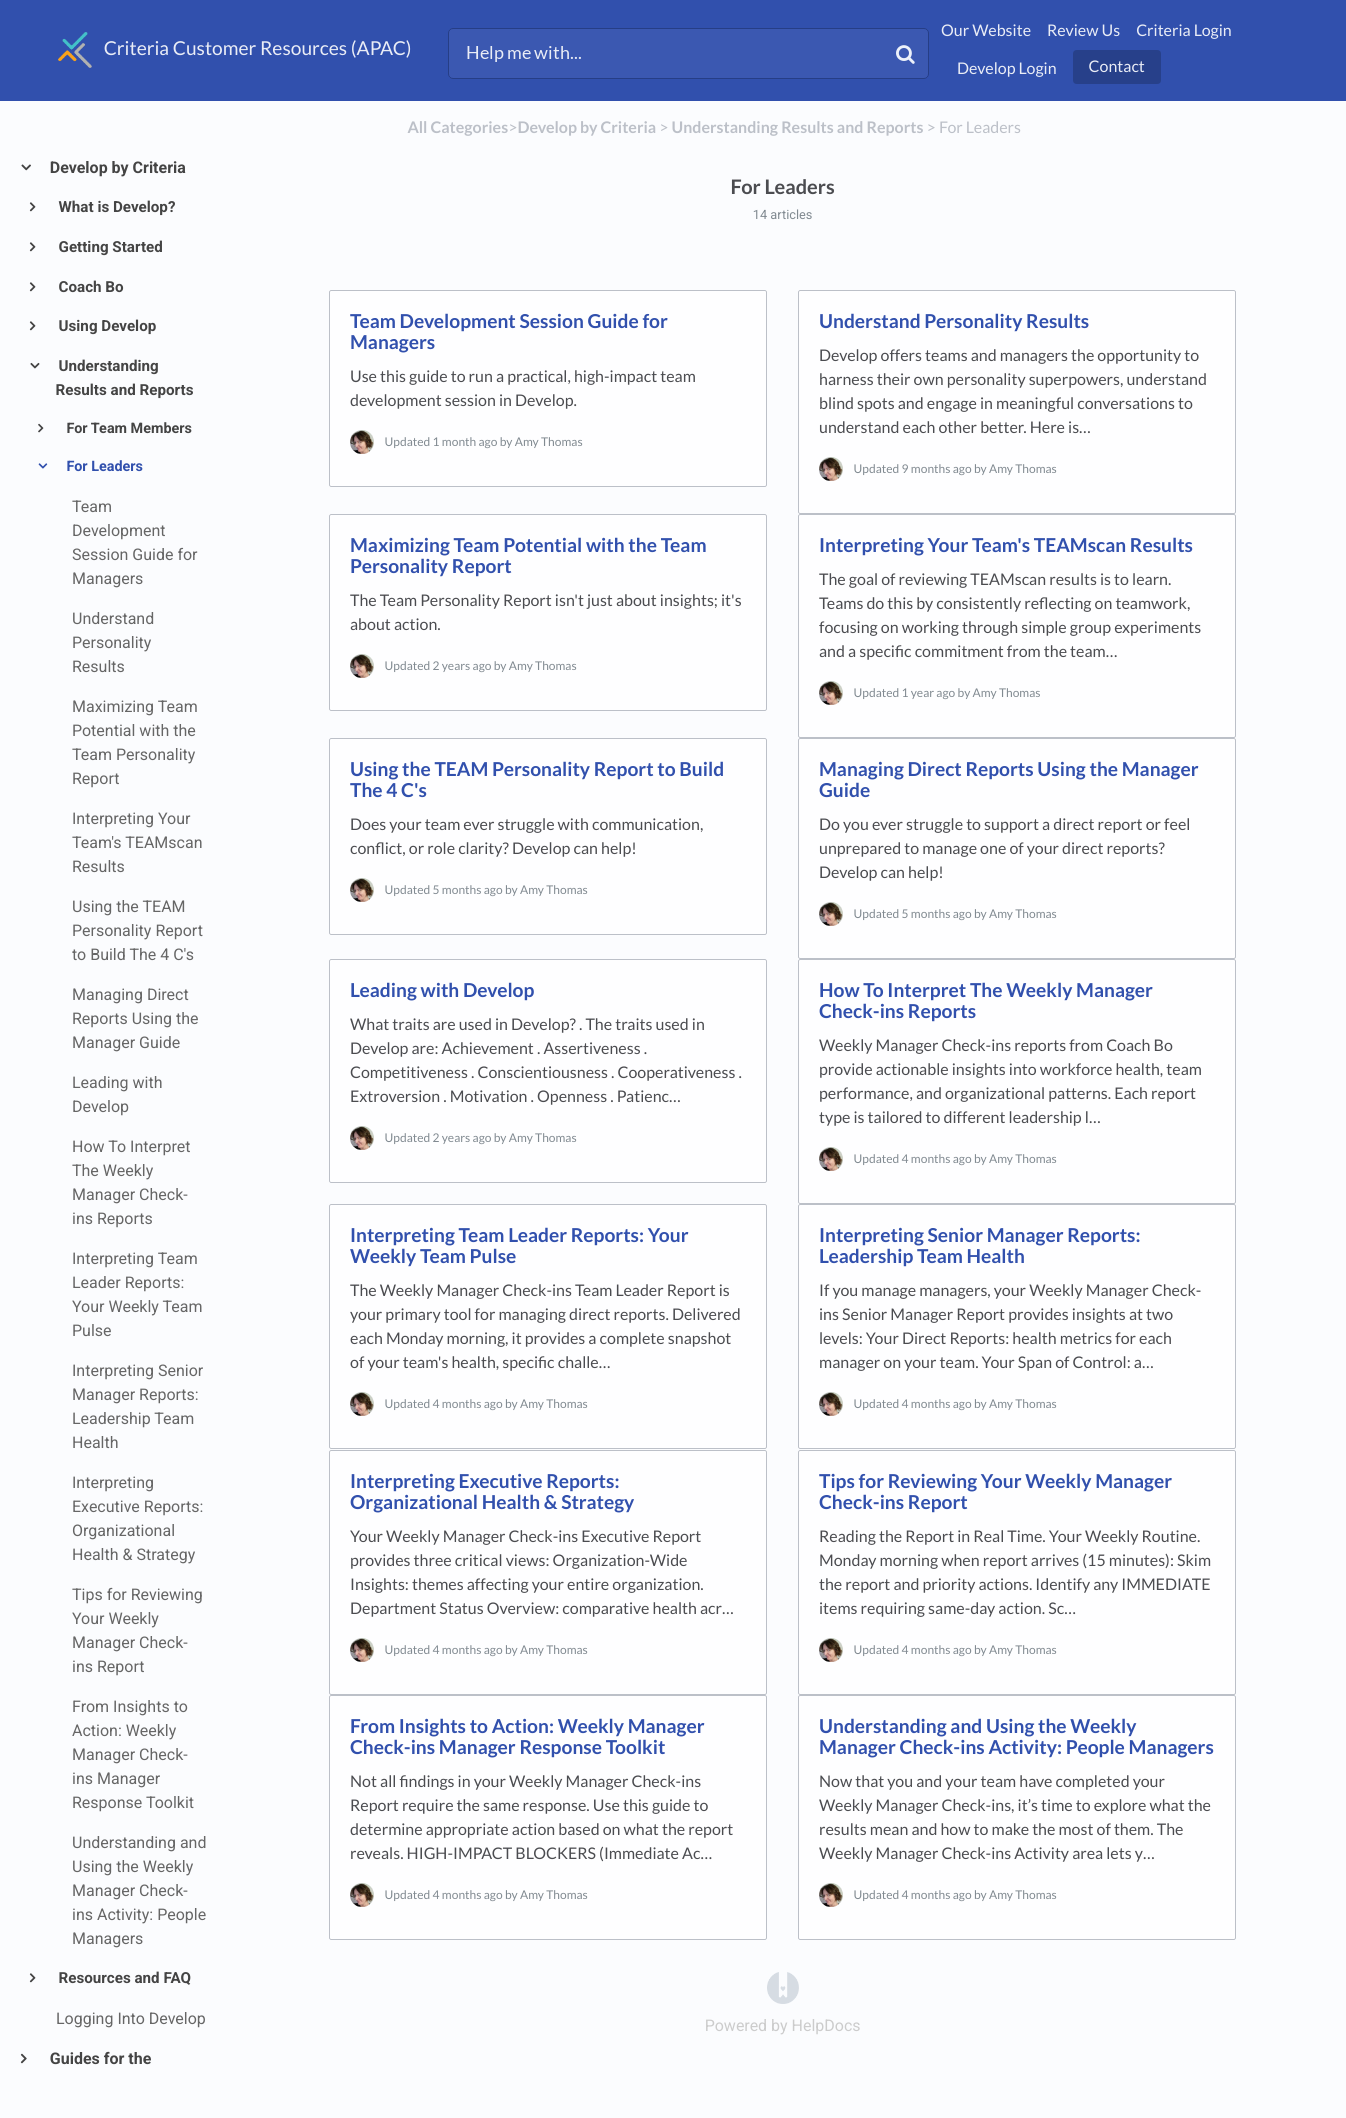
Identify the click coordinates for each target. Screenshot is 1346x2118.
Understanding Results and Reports (125, 378)
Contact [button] (1117, 66)
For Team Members (127, 428)
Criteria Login (1184, 30)
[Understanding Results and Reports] (798, 127)
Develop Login (1007, 68)
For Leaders (103, 466)
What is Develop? (116, 207)
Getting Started (109, 247)
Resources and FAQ (123, 1978)
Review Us (1083, 30)
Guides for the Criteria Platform (108, 2070)
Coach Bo (90, 287)
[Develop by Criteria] (586, 127)
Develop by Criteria (117, 167)
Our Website (986, 30)
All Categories (457, 127)
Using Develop (106, 326)
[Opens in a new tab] (783, 1986)
